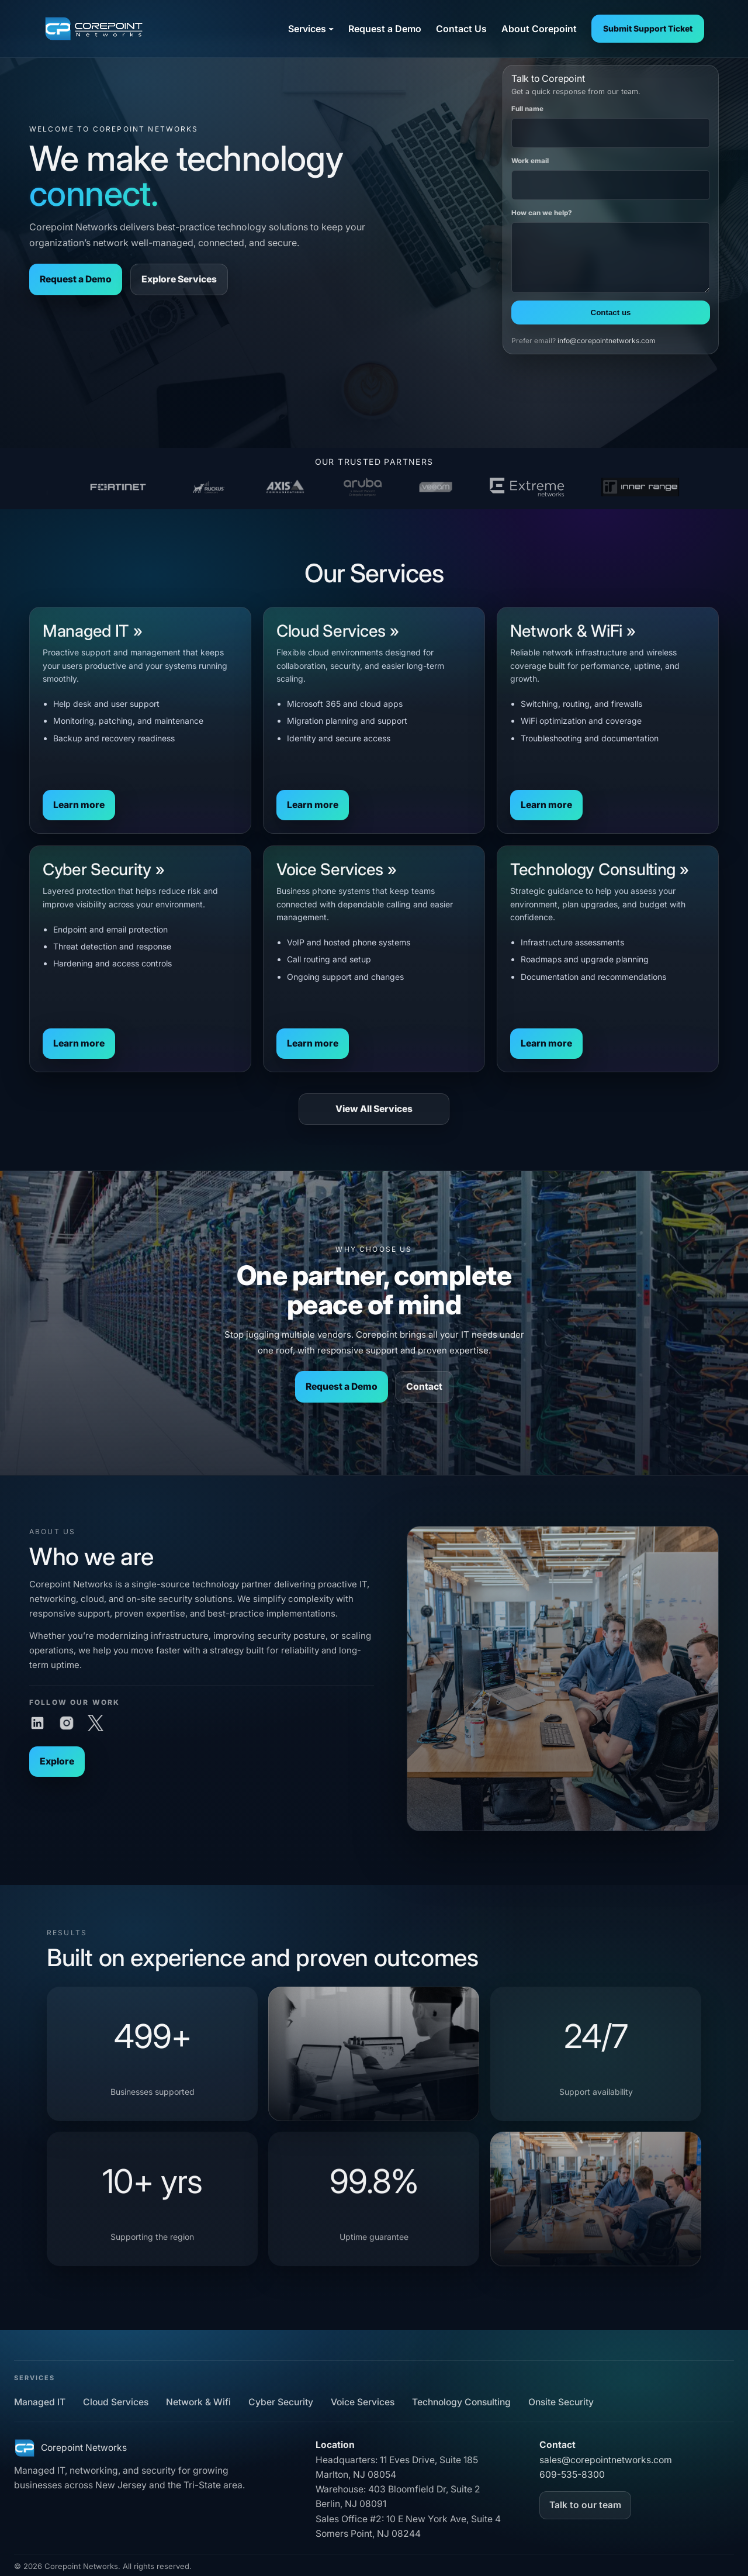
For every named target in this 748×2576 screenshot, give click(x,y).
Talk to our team (585, 2505)
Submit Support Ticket (647, 28)
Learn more (79, 813)
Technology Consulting (461, 2402)
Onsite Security (561, 2402)
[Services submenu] (331, 28)
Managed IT (39, 2402)
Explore (45, 1767)
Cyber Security (280, 2402)
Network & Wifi (198, 2402)
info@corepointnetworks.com (606, 340)
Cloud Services (115, 2402)
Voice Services (362, 2402)
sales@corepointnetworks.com (605, 2459)
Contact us (611, 312)
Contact (424, 1386)
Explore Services (179, 279)
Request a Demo (76, 279)
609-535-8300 (572, 2474)
